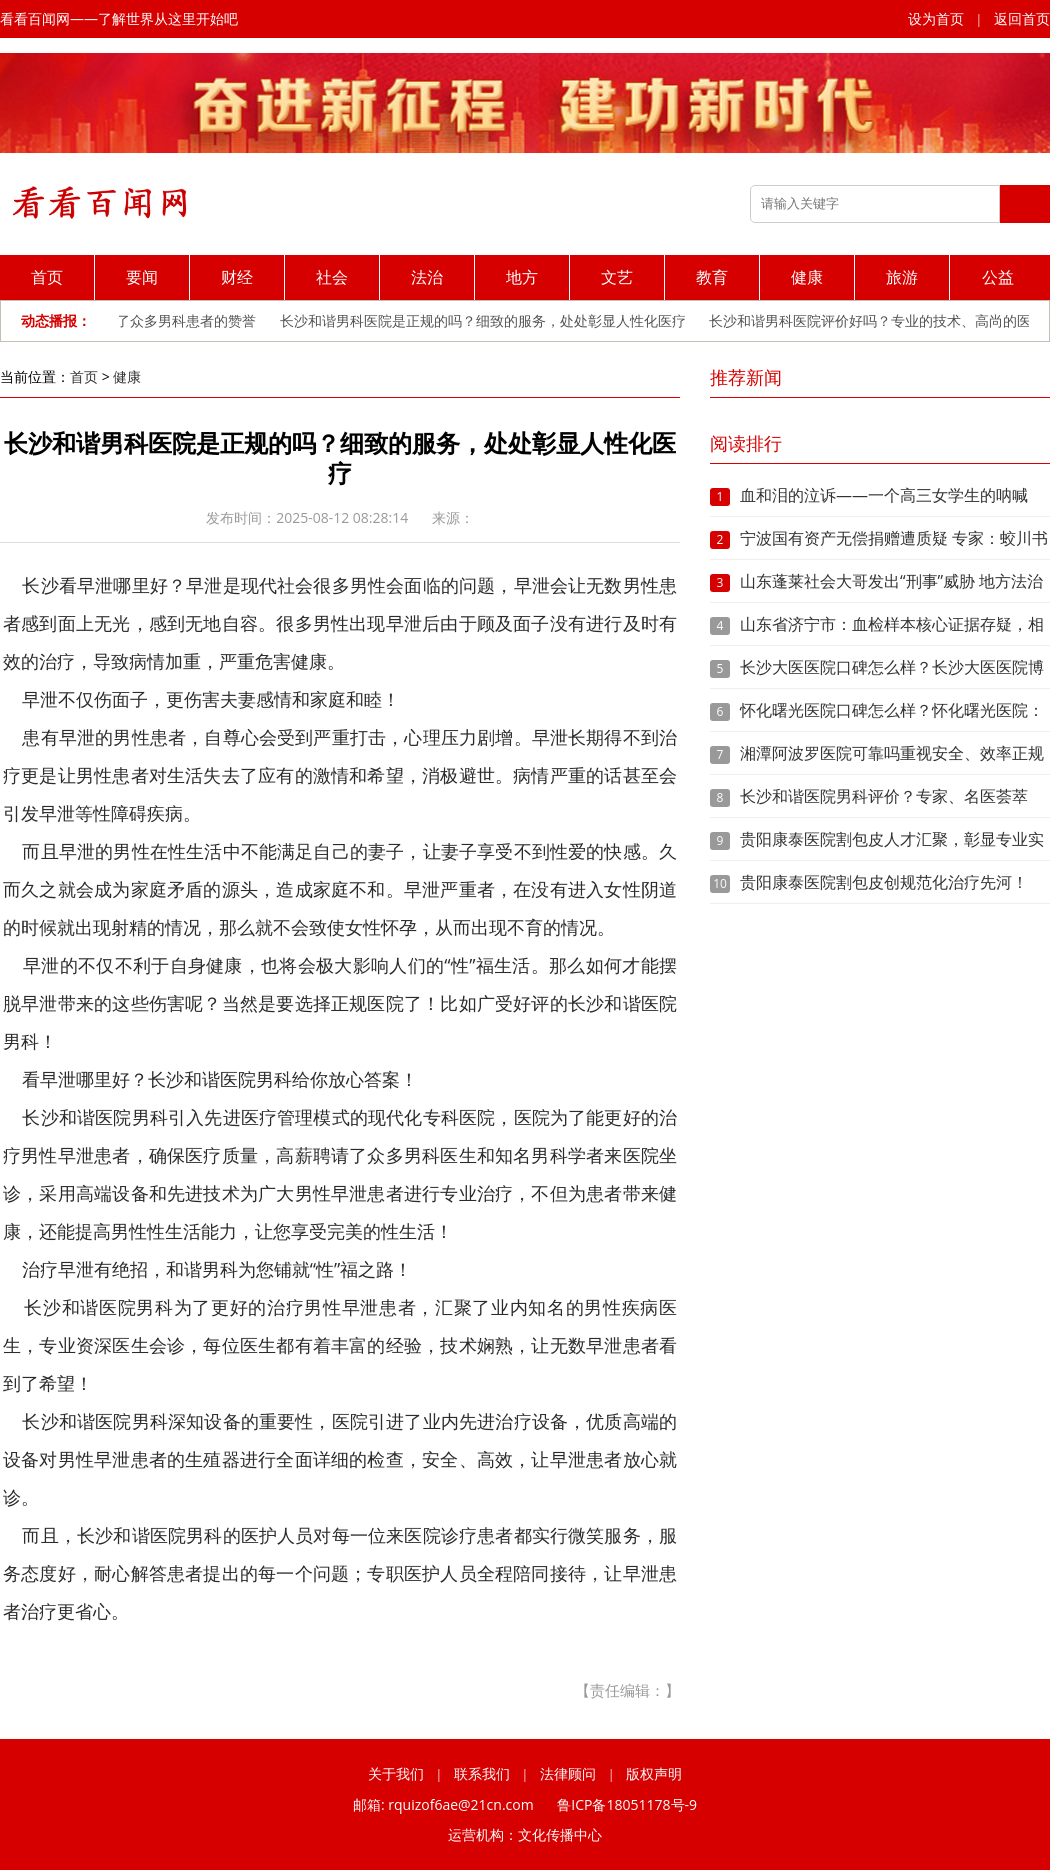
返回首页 (1022, 18)
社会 (332, 277)
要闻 (142, 277)
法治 (427, 277)
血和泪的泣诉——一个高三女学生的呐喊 (884, 495)
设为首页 (936, 18)
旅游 (902, 277)
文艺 (617, 277)
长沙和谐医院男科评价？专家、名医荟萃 (884, 796)
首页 (47, 277)
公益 (998, 277)
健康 (807, 277)
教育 (712, 277)
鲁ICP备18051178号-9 (627, 1804)
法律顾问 (568, 1773)
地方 (522, 277)
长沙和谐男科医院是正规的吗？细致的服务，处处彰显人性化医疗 (487, 320)
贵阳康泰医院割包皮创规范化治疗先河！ (884, 882)
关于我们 (396, 1773)
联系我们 (482, 1773)
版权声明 (654, 1773)
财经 (237, 277)
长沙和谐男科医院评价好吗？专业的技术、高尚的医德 (881, 320)
